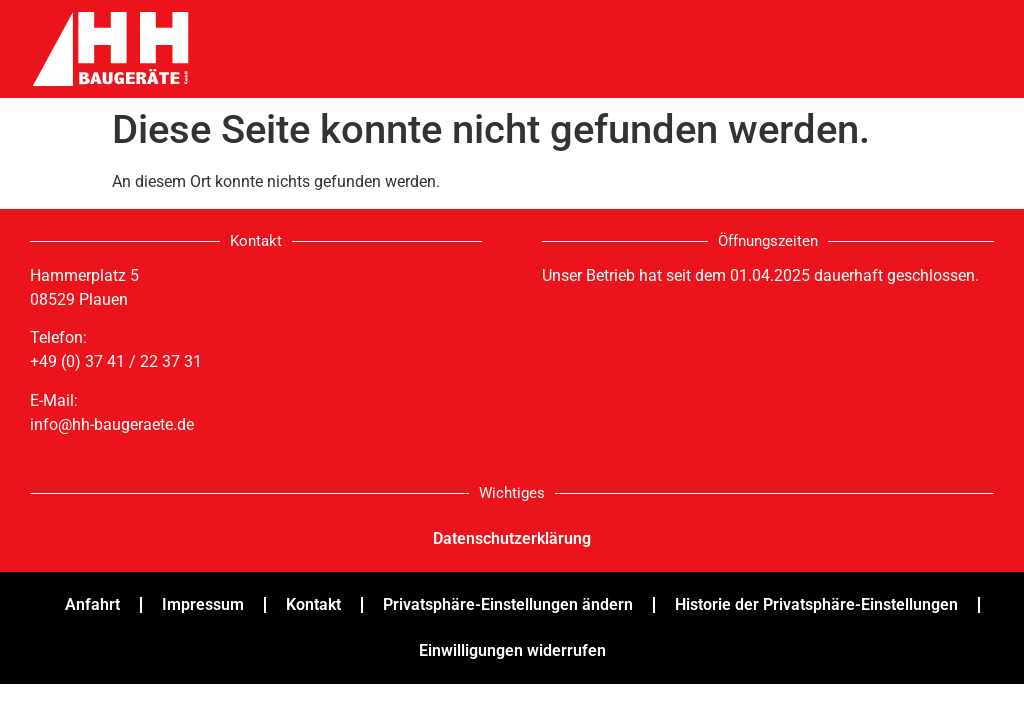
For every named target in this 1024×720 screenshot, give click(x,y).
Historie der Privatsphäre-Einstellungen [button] (816, 604)
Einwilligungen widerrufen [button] (512, 650)
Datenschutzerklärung (512, 538)
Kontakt (313, 604)
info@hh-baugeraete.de (112, 424)
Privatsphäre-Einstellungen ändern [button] (508, 604)
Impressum (203, 604)
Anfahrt (92, 604)
